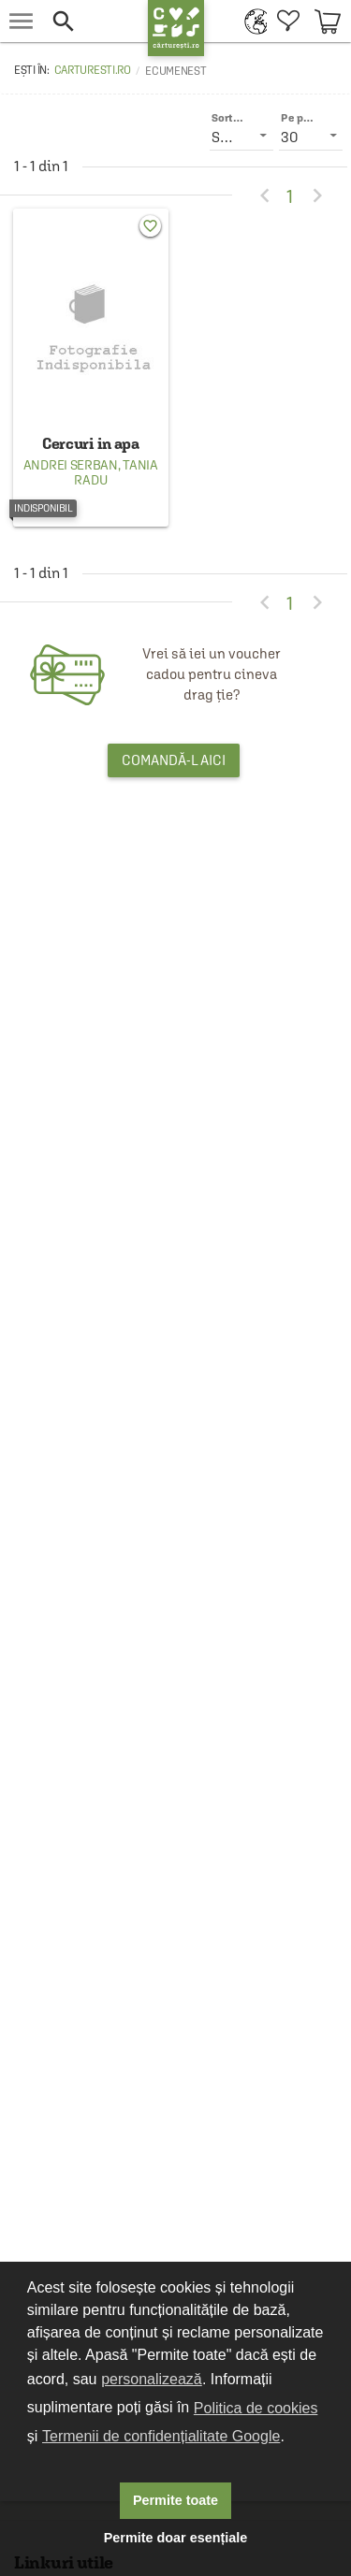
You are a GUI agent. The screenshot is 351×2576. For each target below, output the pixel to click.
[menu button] (21, 21)
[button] (90, 21)
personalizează (151, 2379)
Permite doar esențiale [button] (176, 2537)
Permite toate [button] (175, 2500)
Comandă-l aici (174, 760)
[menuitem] (251, 21)
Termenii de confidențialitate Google (161, 2436)
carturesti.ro (92, 70)
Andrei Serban (70, 464)
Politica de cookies (256, 2408)
